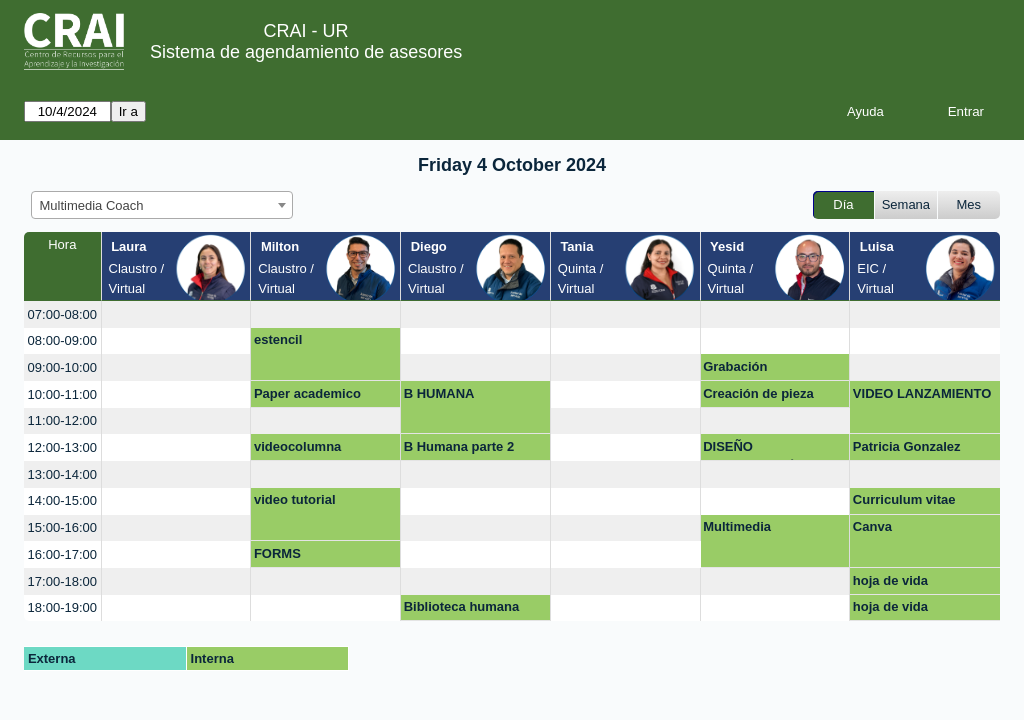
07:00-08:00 (62, 314)
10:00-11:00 (62, 394)
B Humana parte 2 (459, 446)
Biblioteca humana (462, 606)
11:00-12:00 (62, 420)
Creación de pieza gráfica (758, 397)
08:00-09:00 (62, 340)
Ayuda (865, 111)
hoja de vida (890, 580)
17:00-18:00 (62, 581)
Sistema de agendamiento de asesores (306, 52)
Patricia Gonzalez (907, 446)
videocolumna (297, 446)
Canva (872, 526)
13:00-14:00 (62, 474)
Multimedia (737, 526)
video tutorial (295, 499)
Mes (969, 204)
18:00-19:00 (62, 607)
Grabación (735, 366)
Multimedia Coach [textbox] (92, 205)
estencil (278, 339)
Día (843, 204)
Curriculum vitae (904, 499)
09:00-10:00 (62, 367)
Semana (906, 204)
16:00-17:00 (62, 554)
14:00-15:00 (62, 500)
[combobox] (162, 205)
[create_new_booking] (176, 314)
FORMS (277, 553)
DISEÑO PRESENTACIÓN (754, 450)
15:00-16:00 (62, 527)
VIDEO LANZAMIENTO (922, 393)
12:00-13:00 (62, 447)
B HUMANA (439, 393)
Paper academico (307, 393)
